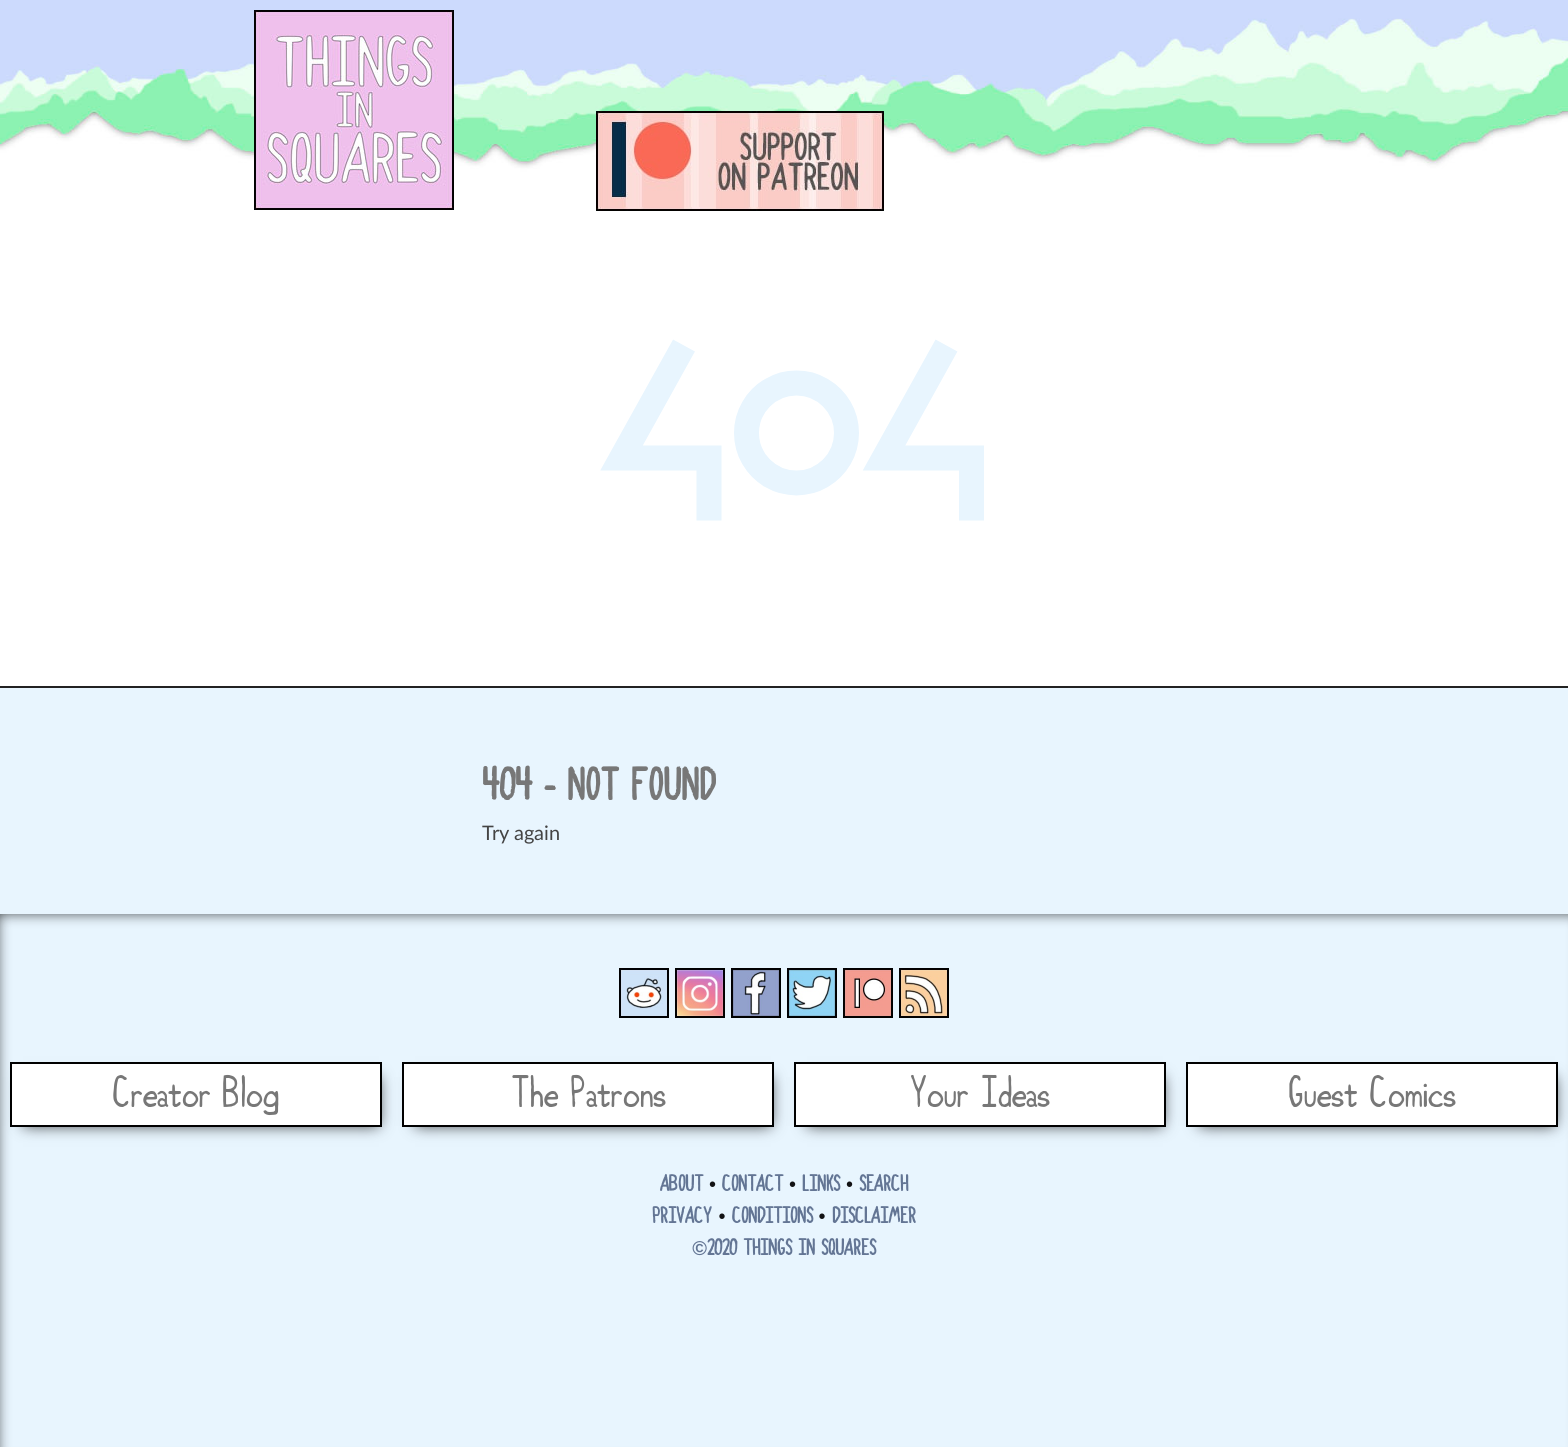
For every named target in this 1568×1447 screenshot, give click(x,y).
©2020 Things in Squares (784, 1249)
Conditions (772, 1217)
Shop (1274, 161)
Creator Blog (196, 1095)
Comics (944, 161)
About (681, 1185)
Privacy (682, 1217)
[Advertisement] (960, 55)
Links (821, 1185)
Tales (1054, 161)
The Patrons (588, 1095)
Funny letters (1164, 161)
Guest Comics (1372, 1095)
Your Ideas (980, 1095)
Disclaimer (874, 1217)
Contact (752, 1185)
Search (883, 1185)
